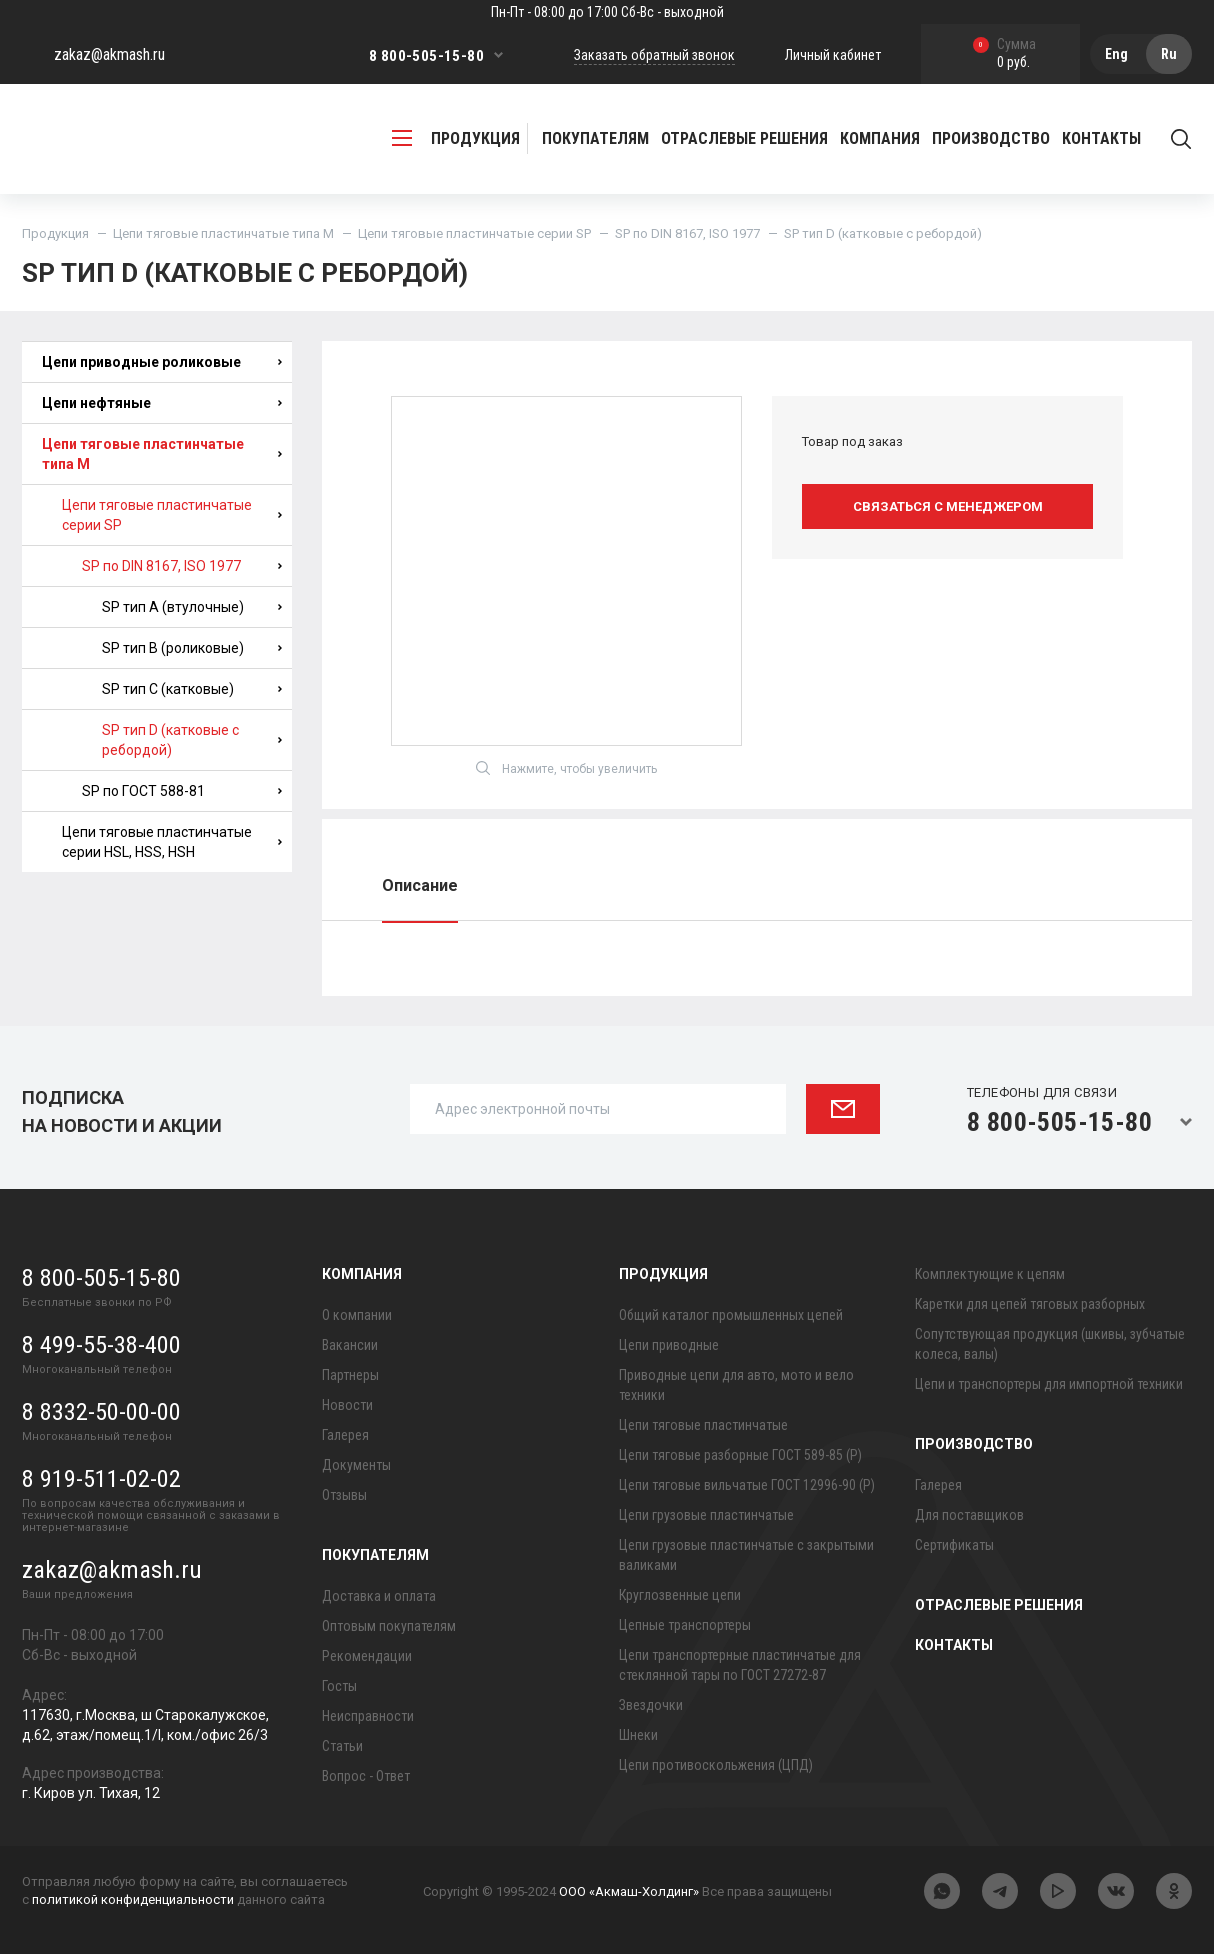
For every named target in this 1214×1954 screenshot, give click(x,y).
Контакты (1101, 138)
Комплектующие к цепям (990, 1274)
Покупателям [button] (595, 138)
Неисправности (368, 1716)
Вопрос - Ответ (366, 1776)
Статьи (342, 1746)
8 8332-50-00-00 (101, 1412)
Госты (339, 1686)
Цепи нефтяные (162, 403)
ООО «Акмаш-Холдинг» (629, 1891)
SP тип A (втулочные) (192, 607)
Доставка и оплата (379, 1596)
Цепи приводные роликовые (162, 362)
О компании (357, 1315)
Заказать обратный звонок (654, 55)
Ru (1169, 54)
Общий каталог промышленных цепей (731, 1315)
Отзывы (344, 1495)
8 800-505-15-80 (426, 56)
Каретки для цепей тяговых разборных (1030, 1304)
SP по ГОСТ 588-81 (182, 791)
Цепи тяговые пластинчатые (703, 1425)
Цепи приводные (669, 1345)
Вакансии (350, 1345)
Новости (347, 1405)
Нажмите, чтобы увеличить (566, 768)
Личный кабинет (833, 55)
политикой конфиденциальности (133, 1899)
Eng (1116, 54)
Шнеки (638, 1735)
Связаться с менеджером (948, 506)
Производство (974, 1444)
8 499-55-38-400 (101, 1345)
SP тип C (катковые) (192, 689)
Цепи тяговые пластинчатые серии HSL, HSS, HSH (172, 842)
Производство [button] (991, 138)
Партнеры (350, 1375)
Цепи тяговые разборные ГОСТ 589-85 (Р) (740, 1455)
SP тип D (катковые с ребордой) (192, 740)
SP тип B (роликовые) (192, 648)
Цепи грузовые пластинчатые (706, 1515)
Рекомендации (367, 1656)
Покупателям (375, 1555)
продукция (456, 138)
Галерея (345, 1435)
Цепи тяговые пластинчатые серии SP (474, 233)
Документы (356, 1465)
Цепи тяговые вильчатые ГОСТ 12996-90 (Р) (747, 1485)
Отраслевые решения (744, 138)
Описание (420, 885)
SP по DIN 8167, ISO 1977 (687, 233)
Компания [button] (880, 138)
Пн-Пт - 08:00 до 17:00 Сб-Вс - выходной (607, 12)
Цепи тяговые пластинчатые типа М (223, 233)
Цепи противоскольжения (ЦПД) (716, 1765)
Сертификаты (954, 1545)
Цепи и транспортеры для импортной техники (1049, 1384)
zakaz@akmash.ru (109, 54)
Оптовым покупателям (389, 1626)
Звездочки (651, 1705)
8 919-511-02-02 (101, 1479)
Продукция (55, 233)
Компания (362, 1274)
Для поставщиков (969, 1515)
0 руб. (1004, 54)
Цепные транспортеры (685, 1625)
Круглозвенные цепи (680, 1595)
